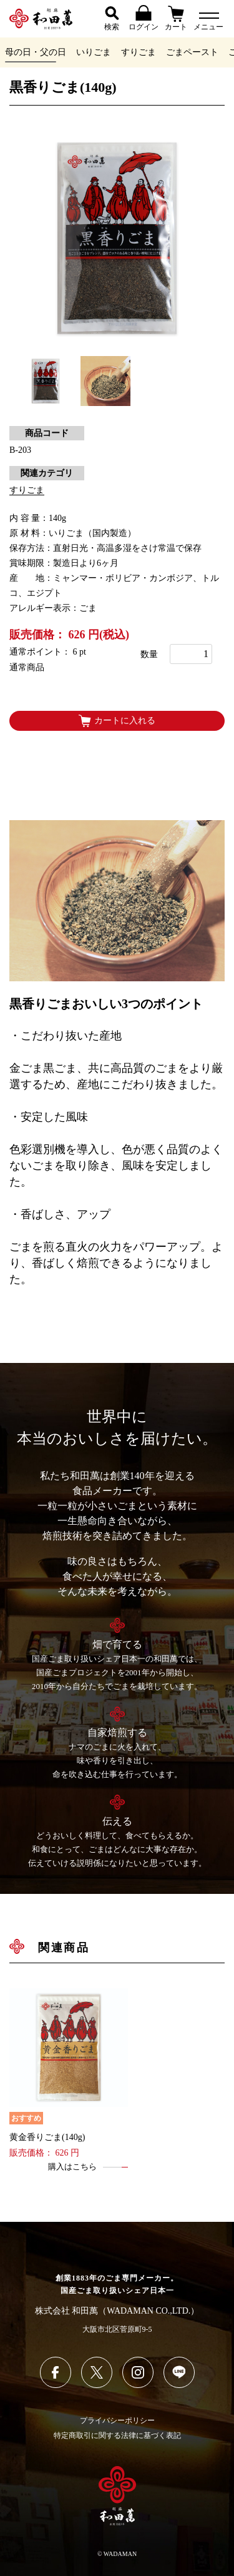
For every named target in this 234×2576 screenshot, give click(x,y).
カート (176, 18)
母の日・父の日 (35, 52)
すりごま (138, 52)
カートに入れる (117, 721)
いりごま (93, 52)
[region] (117, 52)
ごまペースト (192, 52)
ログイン (143, 18)
